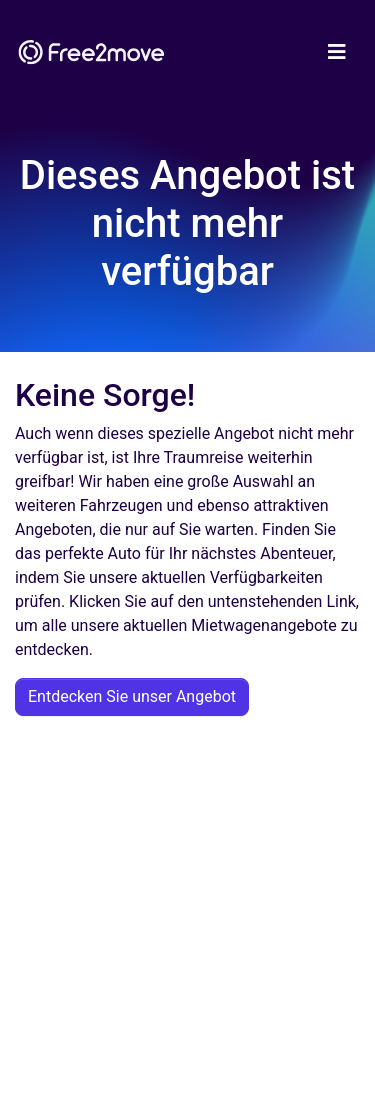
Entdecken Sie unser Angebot (132, 696)
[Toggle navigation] (337, 52)
